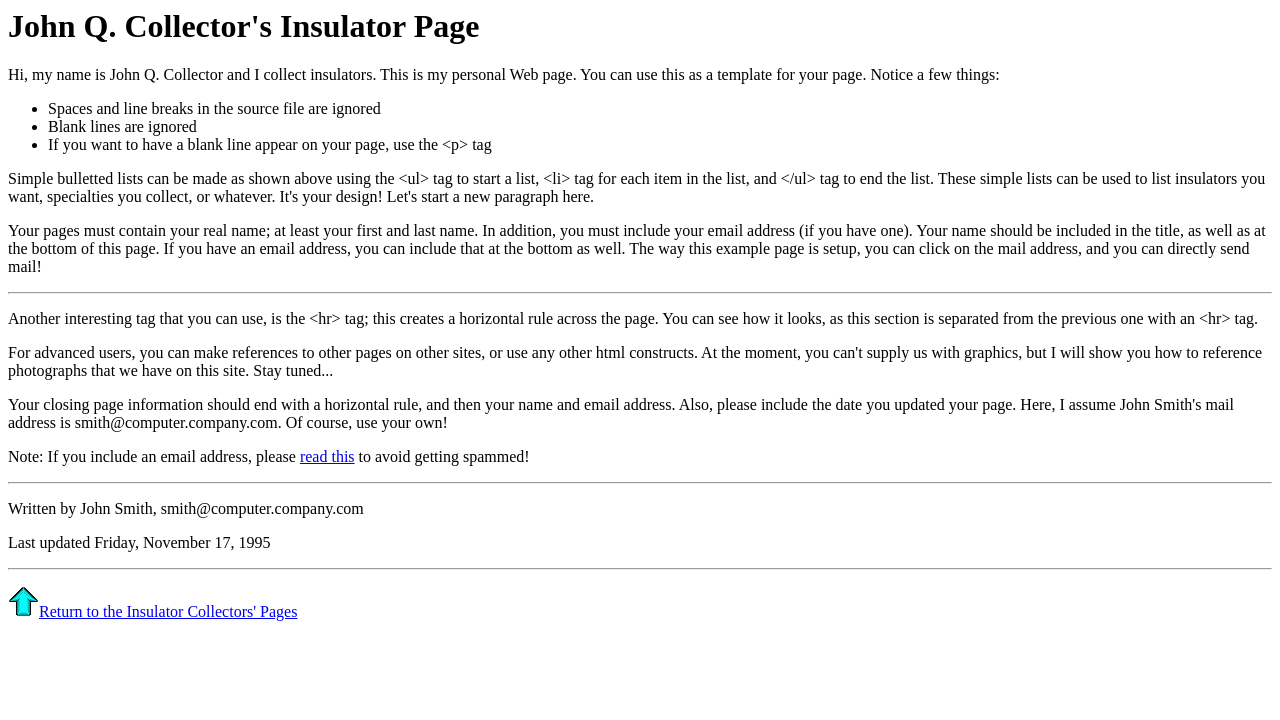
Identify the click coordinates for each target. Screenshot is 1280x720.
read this (327, 456)
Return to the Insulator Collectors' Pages (152, 611)
